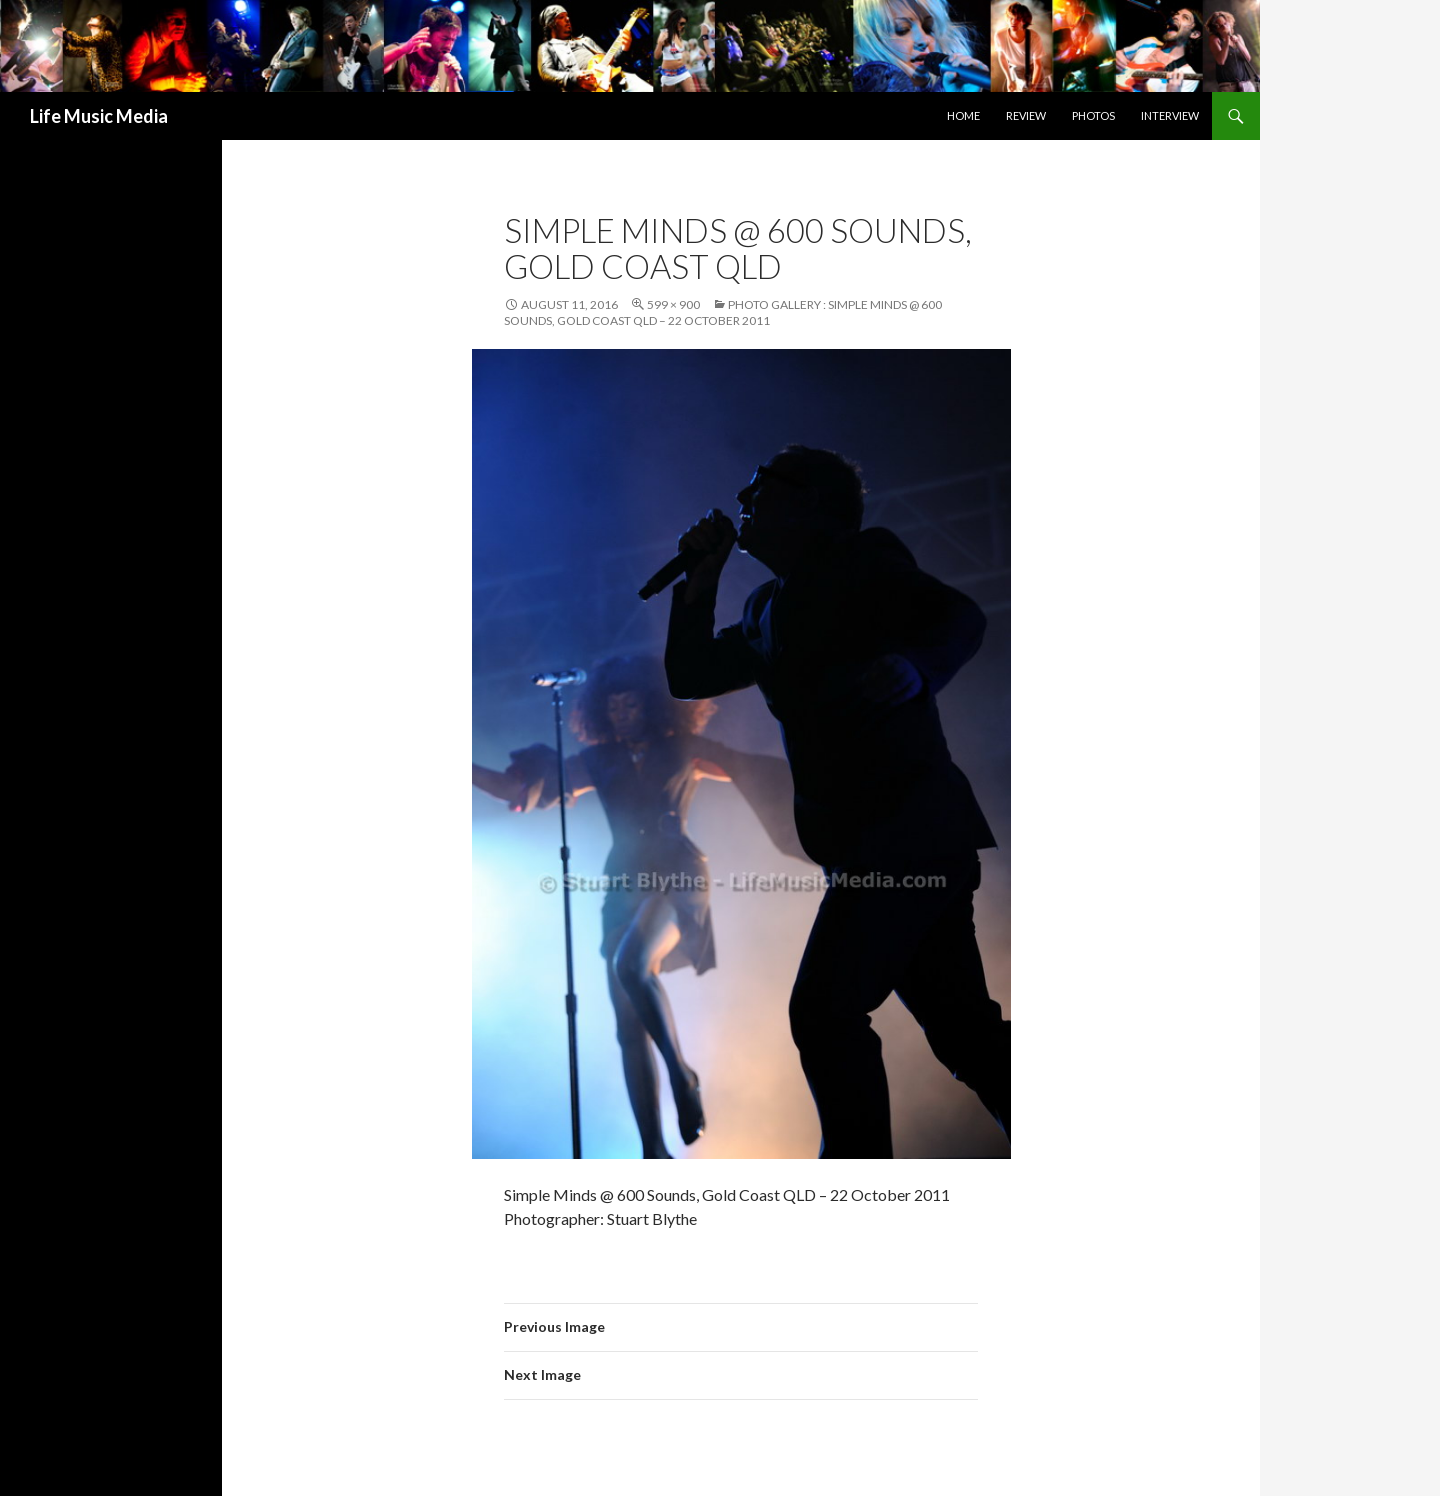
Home (963, 115)
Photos (1093, 115)
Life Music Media (99, 116)
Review (1026, 115)
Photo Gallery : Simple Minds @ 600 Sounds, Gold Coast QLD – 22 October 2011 (723, 312)
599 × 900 (673, 304)
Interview (1170, 115)
